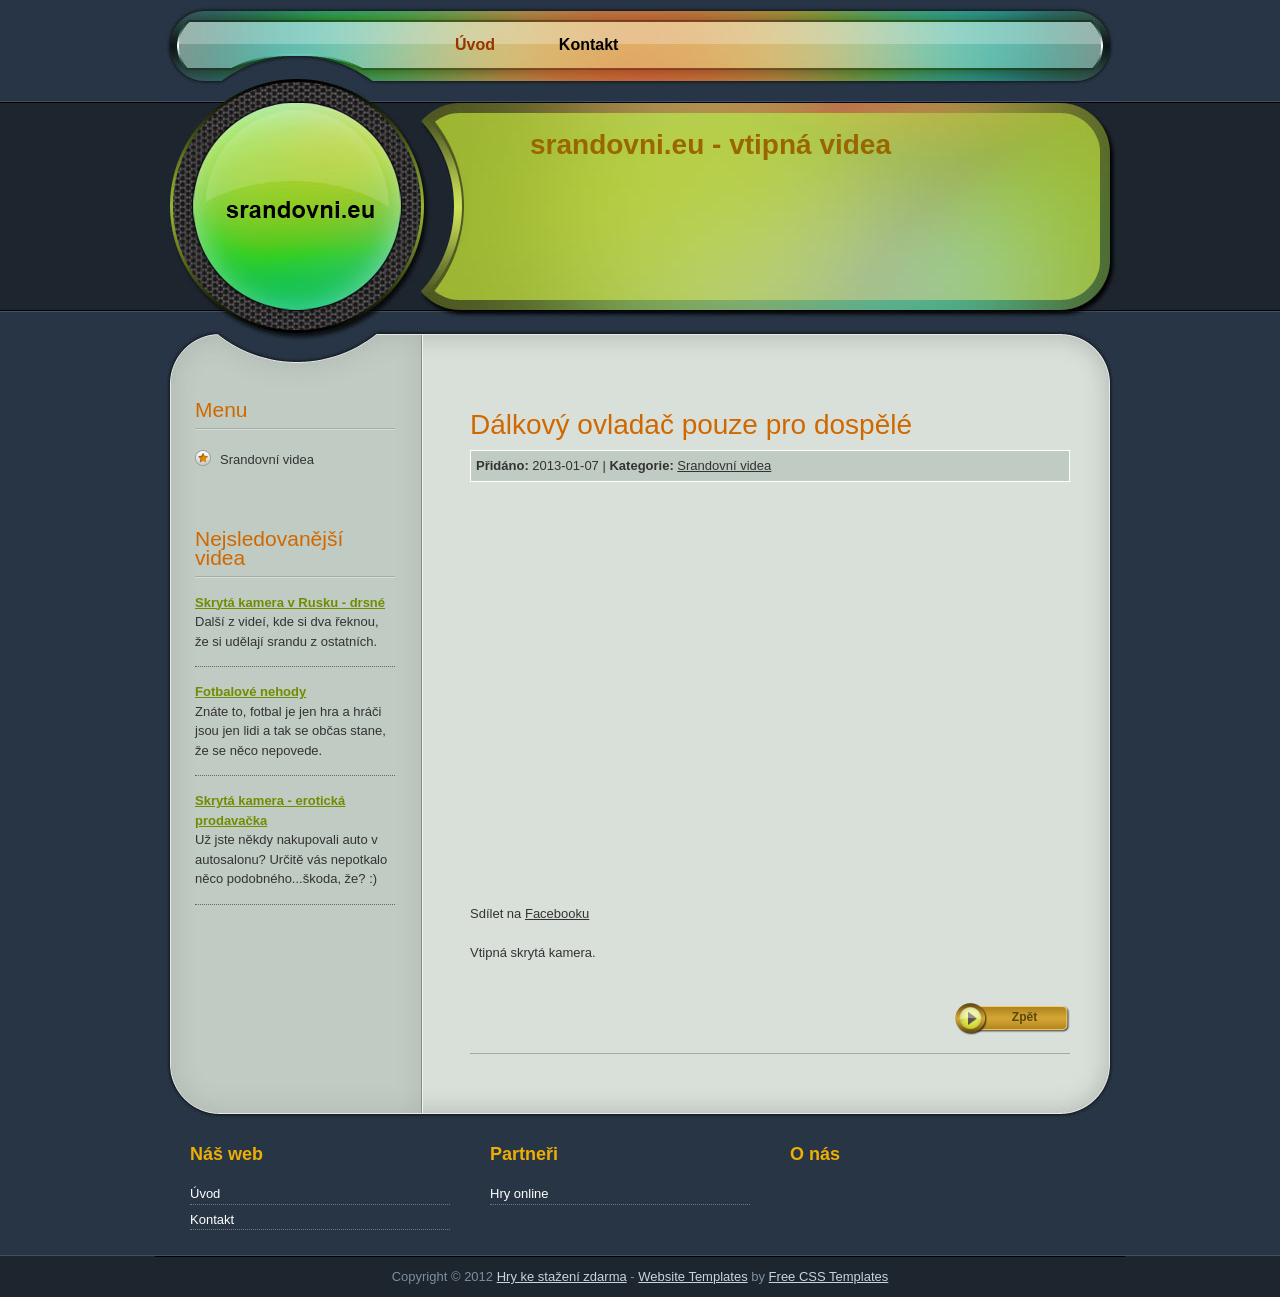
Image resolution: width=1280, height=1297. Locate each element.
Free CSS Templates (829, 1276)
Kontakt (589, 44)
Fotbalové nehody (250, 691)
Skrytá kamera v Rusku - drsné (290, 602)
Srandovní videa (267, 459)
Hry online (519, 1193)
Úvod (475, 44)
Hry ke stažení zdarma (562, 1276)
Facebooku (557, 913)
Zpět (1024, 1017)
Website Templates (692, 1276)
